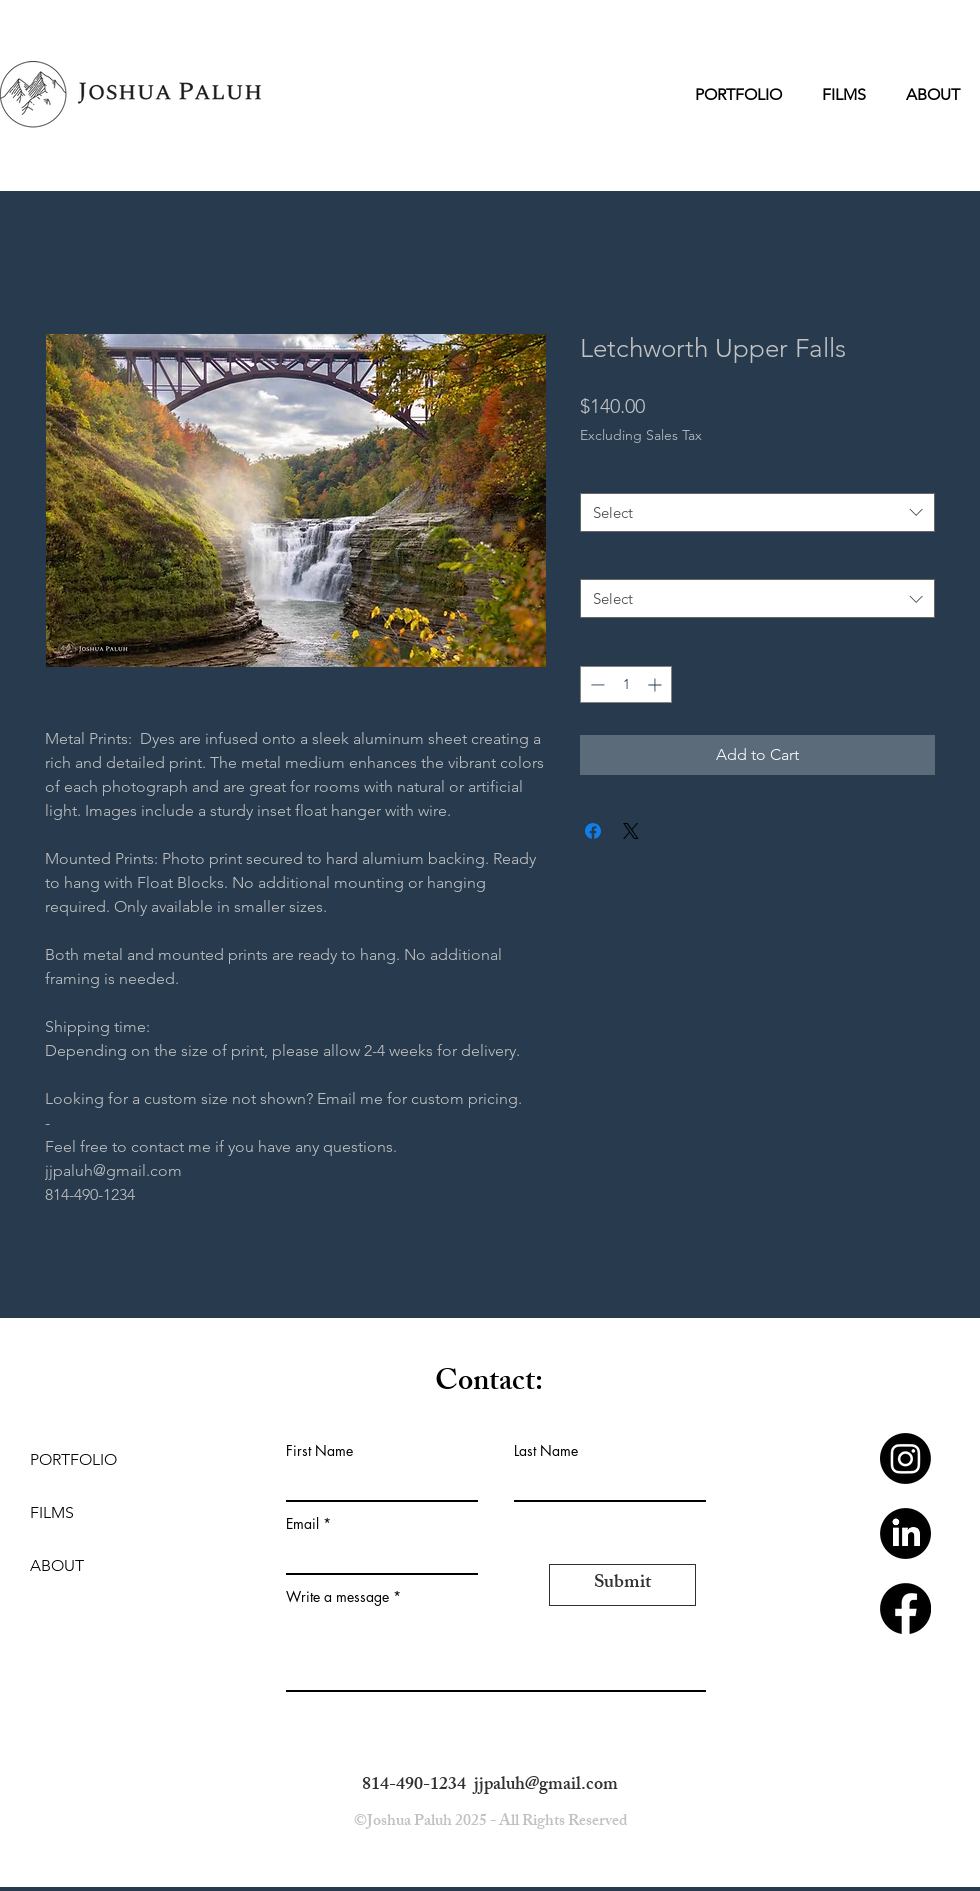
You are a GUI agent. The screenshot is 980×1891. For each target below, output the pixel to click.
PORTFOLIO (73, 1459)
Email (302, 1524)
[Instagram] (905, 1458)
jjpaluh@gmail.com (546, 1786)
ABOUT (57, 1565)
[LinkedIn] (905, 1533)
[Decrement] (595, 684)
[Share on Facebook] (593, 831)
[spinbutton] (626, 684)
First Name (319, 1451)
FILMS (52, 1512)
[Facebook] (905, 1608)
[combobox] (757, 512)
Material (605, 474)
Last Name (546, 1451)
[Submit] (622, 1585)
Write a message (337, 1597)
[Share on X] (631, 831)
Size (592, 561)
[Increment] (656, 684)
